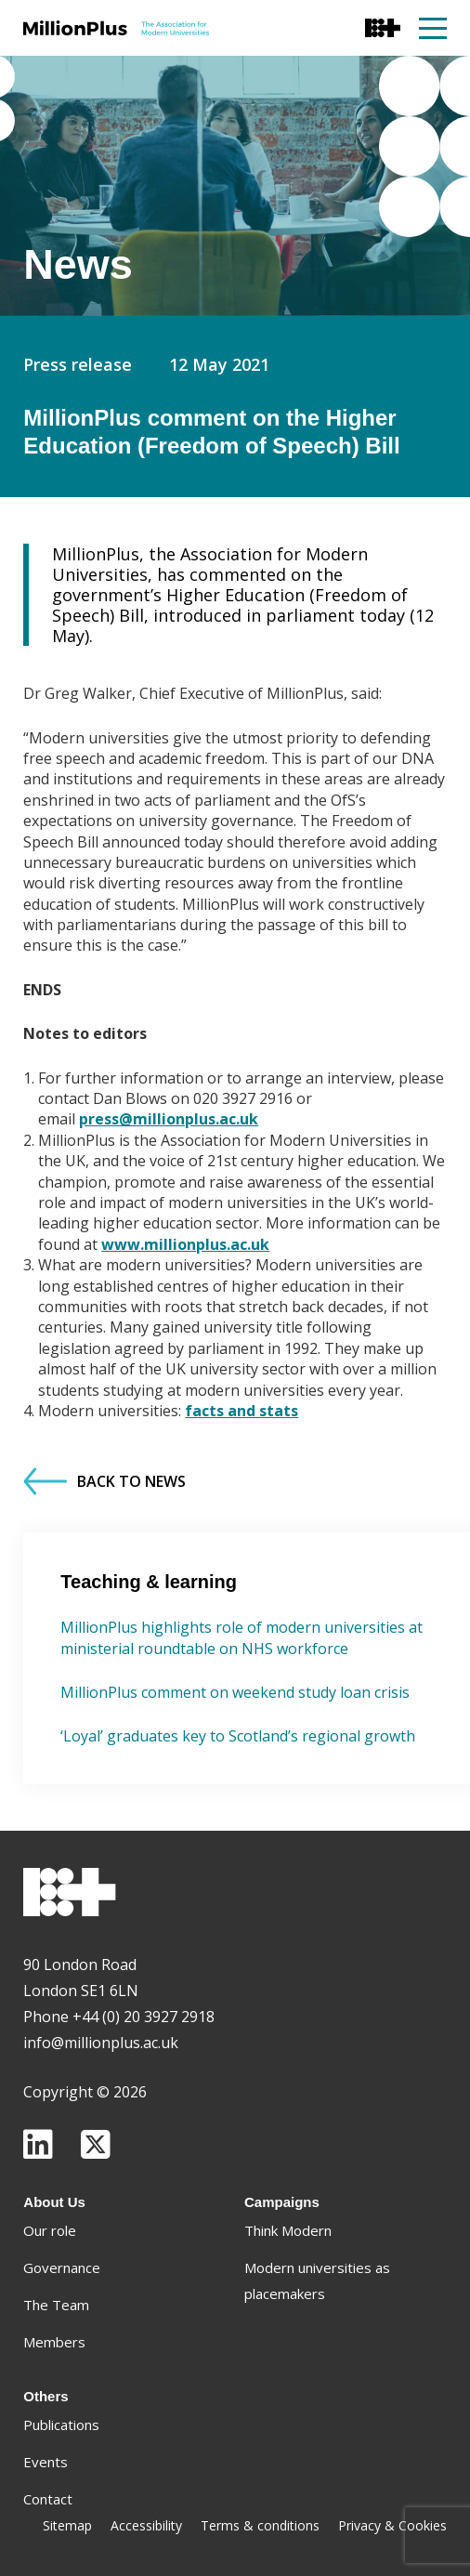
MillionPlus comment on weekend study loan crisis (235, 1692)
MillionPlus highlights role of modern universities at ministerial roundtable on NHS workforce (241, 1637)
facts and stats (241, 1410)
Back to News (104, 1481)
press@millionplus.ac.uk (168, 1119)
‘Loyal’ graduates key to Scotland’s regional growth (237, 1736)
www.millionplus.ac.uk (185, 1244)
